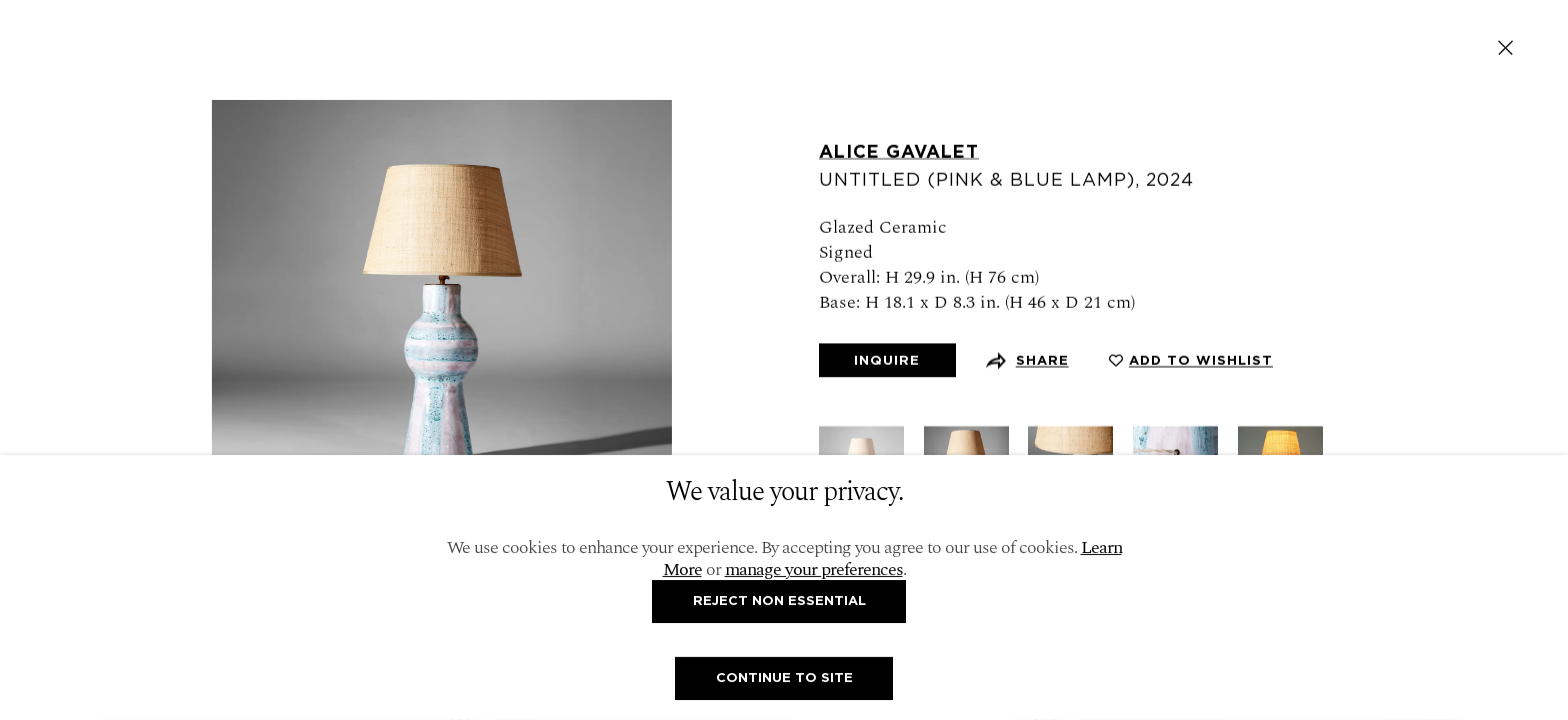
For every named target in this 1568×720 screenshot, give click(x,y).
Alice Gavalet (899, 151)
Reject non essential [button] (779, 600)
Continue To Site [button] (784, 677)
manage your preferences (814, 569)
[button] (1191, 361)
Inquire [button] (887, 361)
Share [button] (1042, 361)
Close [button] (1505, 47)
